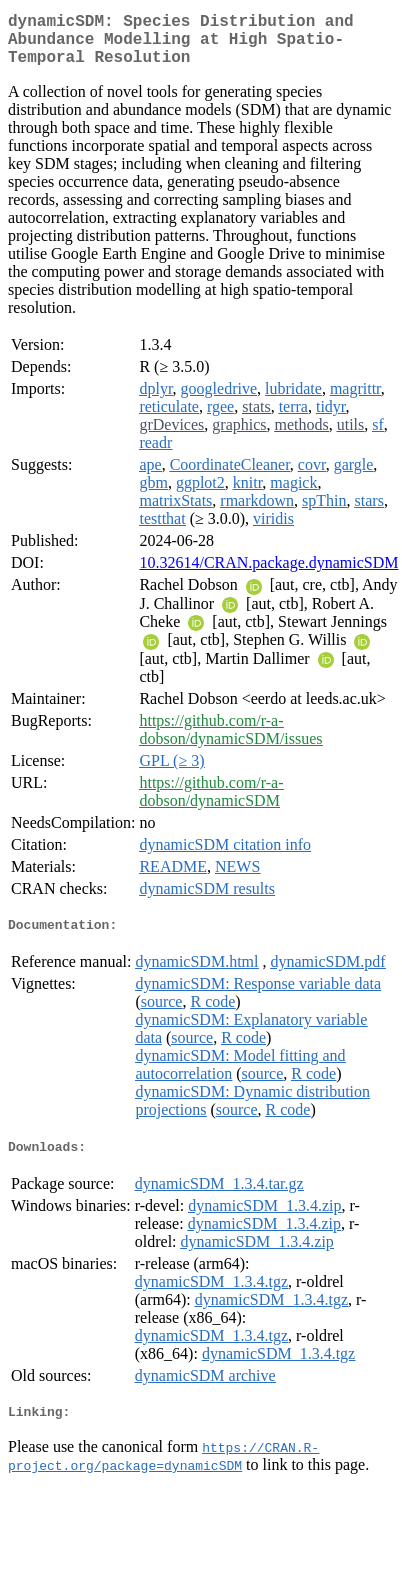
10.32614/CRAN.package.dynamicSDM (268, 574)
